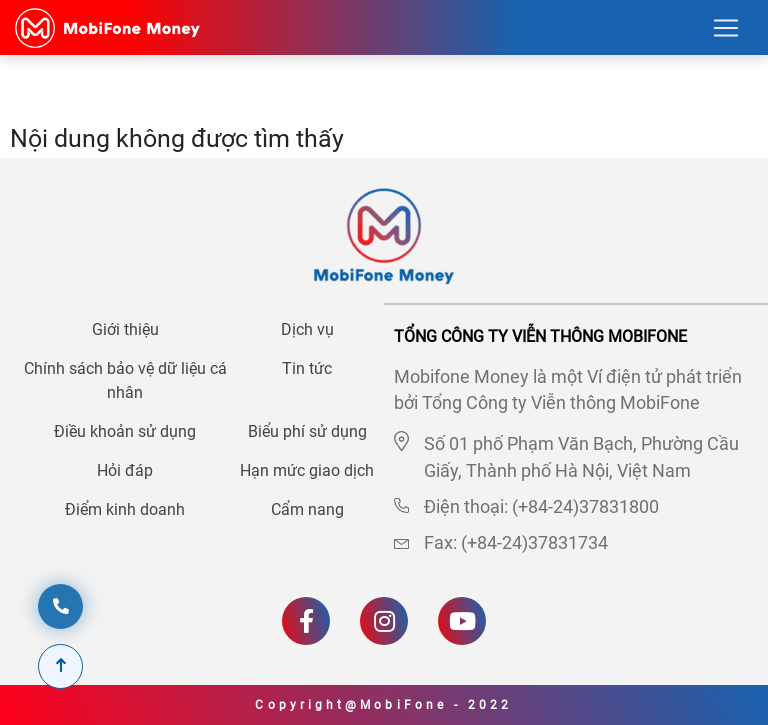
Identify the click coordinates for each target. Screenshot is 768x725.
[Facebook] (306, 621)
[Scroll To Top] (60, 666)
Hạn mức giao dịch (307, 470)
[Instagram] (384, 621)
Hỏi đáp (125, 470)
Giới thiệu (125, 329)
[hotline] (60, 606)
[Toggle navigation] (726, 28)
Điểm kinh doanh (125, 509)
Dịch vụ (307, 329)
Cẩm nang (307, 509)
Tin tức (307, 368)
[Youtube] (462, 621)
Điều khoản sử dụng (125, 431)
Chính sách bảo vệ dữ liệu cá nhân (125, 380)
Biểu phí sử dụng (307, 431)
